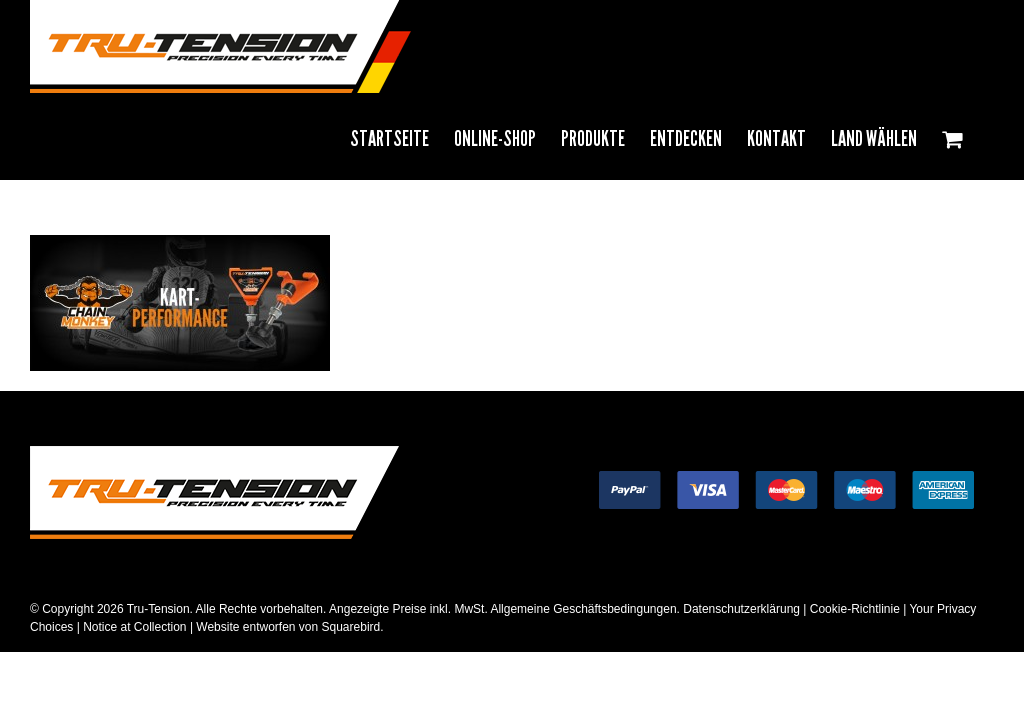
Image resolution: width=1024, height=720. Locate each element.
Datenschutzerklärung (741, 609)
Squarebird (349, 627)
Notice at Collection (134, 627)
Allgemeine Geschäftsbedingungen (583, 609)
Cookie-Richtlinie (855, 609)
